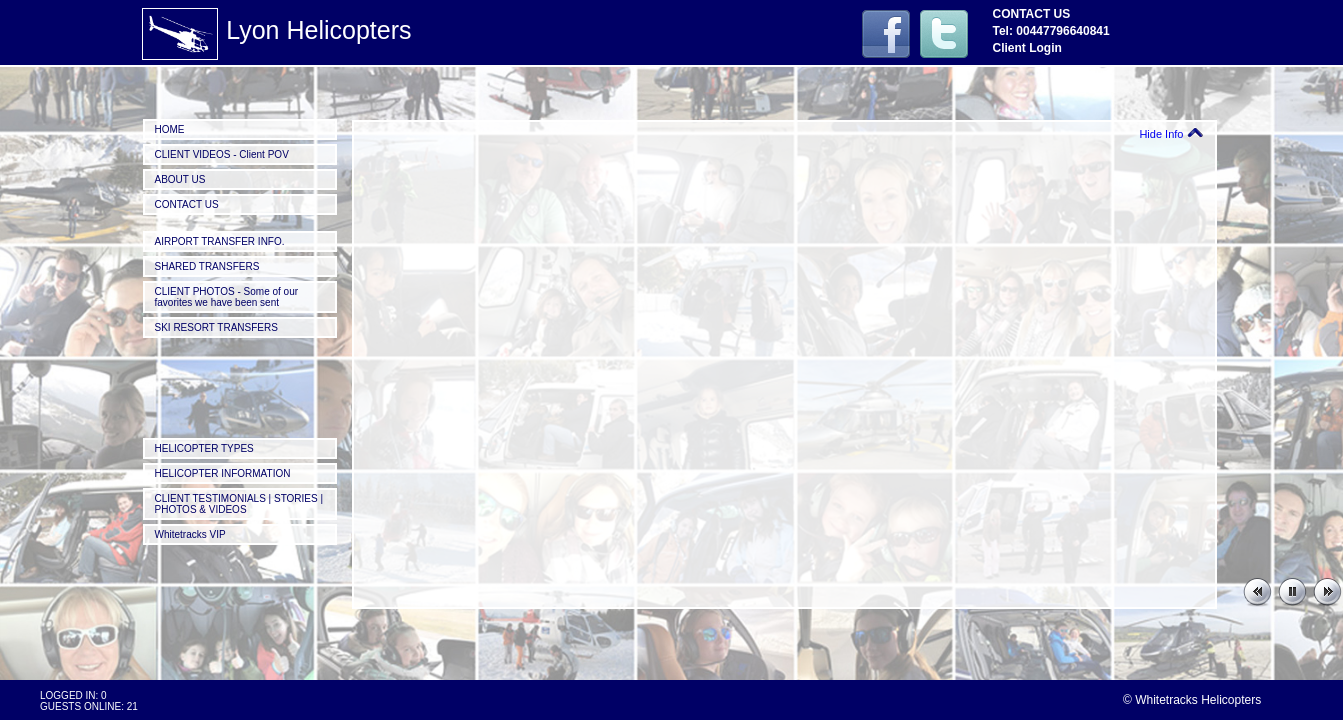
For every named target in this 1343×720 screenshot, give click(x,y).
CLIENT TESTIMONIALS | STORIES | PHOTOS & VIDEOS (239, 504)
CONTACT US (187, 204)
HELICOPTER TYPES (204, 448)
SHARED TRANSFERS (207, 266)
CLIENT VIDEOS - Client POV (222, 154)
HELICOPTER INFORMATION (223, 473)
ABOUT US (180, 179)
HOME (170, 129)
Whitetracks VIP (190, 534)
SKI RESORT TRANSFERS (216, 327)
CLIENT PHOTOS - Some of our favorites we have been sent (227, 297)
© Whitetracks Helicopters (1192, 700)
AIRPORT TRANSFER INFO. (220, 241)
